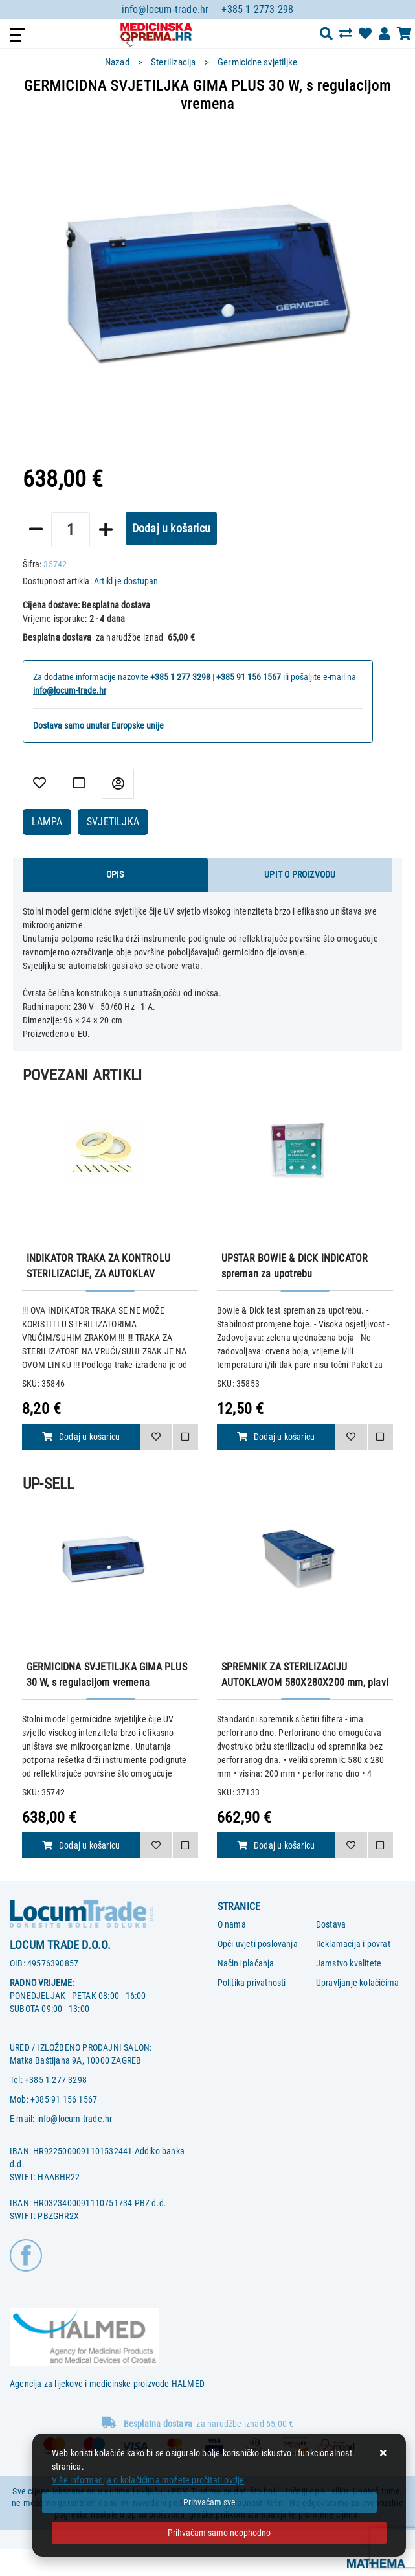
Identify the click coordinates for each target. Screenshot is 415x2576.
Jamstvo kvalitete (348, 1963)
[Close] (209, 2502)
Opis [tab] (115, 874)
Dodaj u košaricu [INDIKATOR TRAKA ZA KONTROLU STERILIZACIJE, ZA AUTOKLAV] (81, 1436)
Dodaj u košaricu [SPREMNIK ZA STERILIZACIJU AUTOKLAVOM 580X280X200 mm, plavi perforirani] (276, 1845)
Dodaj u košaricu (171, 528)
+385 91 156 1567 (248, 677)
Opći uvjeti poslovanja (258, 1944)
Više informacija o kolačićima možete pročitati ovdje (148, 2480)
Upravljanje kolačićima (357, 1983)
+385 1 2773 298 (257, 9)
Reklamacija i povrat (353, 1944)
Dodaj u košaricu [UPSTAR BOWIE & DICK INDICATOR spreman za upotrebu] (276, 1436)
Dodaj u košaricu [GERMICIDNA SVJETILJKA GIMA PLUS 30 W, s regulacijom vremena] (81, 1845)
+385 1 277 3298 (180, 677)
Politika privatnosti (252, 1983)
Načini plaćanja (246, 1963)
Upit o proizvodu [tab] (299, 874)
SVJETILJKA (113, 821)
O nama (232, 1924)
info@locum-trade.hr (165, 9)
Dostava (331, 1924)
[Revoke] (219, 2533)
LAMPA (47, 821)
